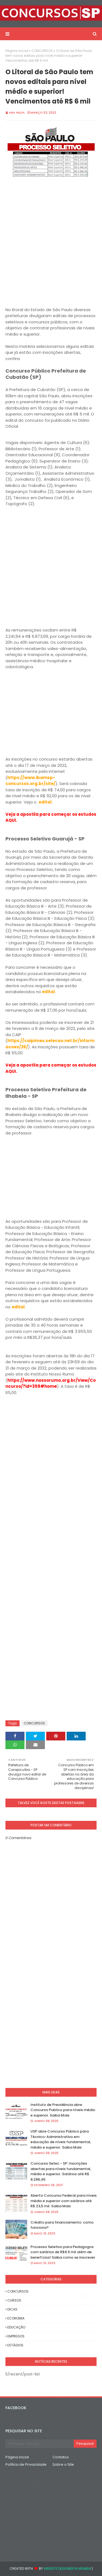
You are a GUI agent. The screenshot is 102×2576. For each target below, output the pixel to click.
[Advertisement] (51, 244)
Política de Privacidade (26, 2464)
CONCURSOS (42, 50)
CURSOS (14, 2300)
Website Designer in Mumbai (67, 2568)
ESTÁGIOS (15, 2345)
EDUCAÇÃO (16, 2327)
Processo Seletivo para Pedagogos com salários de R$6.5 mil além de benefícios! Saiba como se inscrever (62, 2252)
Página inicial (16, 50)
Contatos (60, 2457)
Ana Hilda (17, 112)
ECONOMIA (15, 2318)
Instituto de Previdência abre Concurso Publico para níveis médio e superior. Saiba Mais (62, 2110)
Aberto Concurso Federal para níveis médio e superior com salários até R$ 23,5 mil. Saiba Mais (63, 2201)
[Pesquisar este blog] (39, 2444)
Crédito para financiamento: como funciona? (62, 2225)
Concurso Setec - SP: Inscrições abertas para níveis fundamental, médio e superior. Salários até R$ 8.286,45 (60, 2171)
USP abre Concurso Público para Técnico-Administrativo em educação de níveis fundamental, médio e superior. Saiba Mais (60, 2139)
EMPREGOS (15, 2336)
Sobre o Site (63, 2464)
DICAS (12, 2309)
